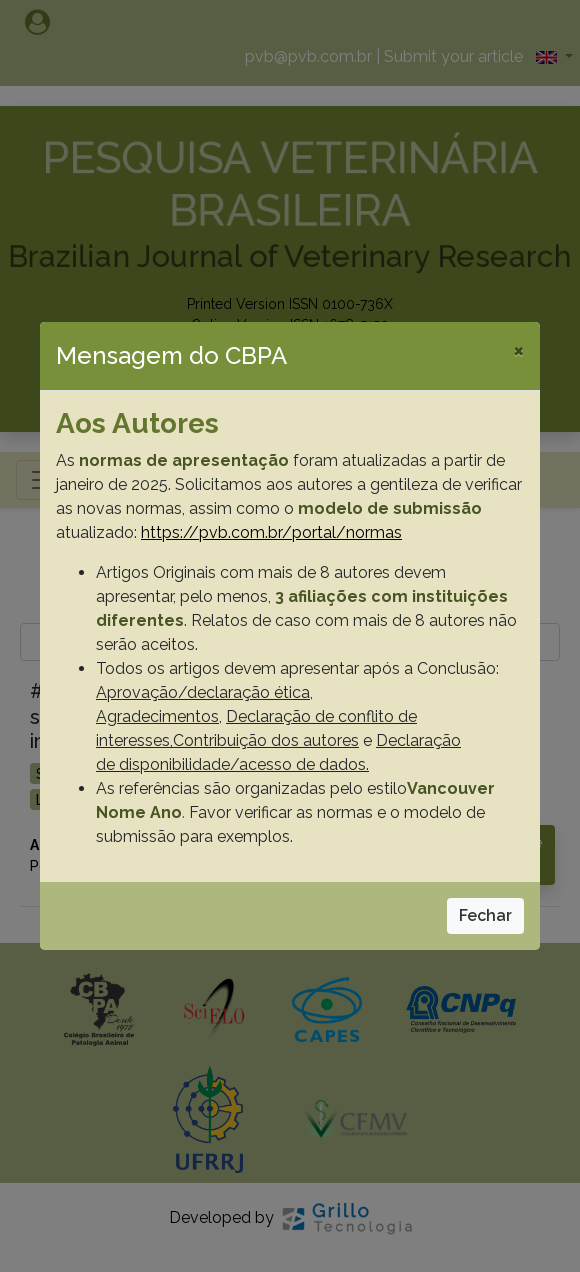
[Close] (518, 350)
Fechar (485, 915)
